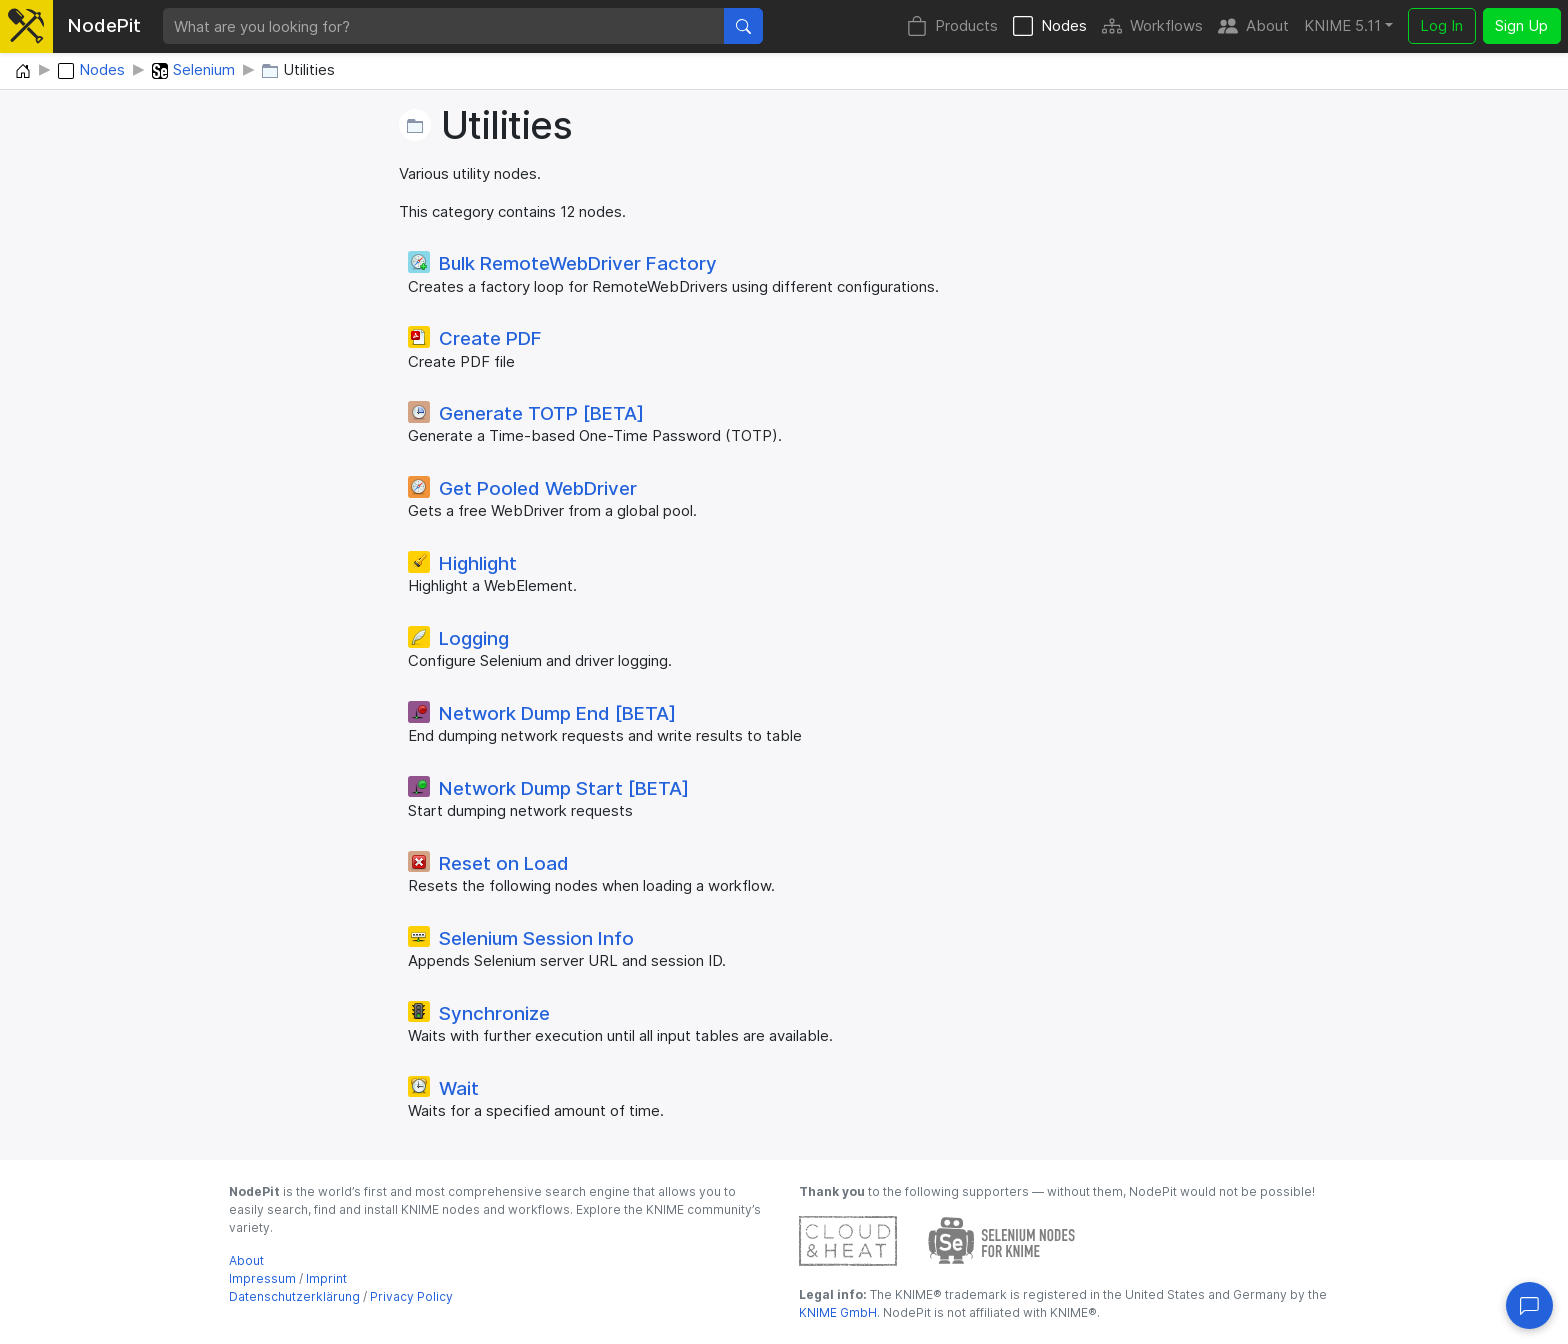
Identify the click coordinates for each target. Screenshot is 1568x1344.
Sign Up (1521, 25)
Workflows (1152, 26)
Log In (1441, 25)
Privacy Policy (411, 1296)
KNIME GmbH (838, 1312)
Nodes (1050, 26)
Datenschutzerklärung (294, 1296)
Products (952, 26)
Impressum (262, 1278)
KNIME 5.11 (1342, 25)
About (1253, 26)
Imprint (326, 1278)
